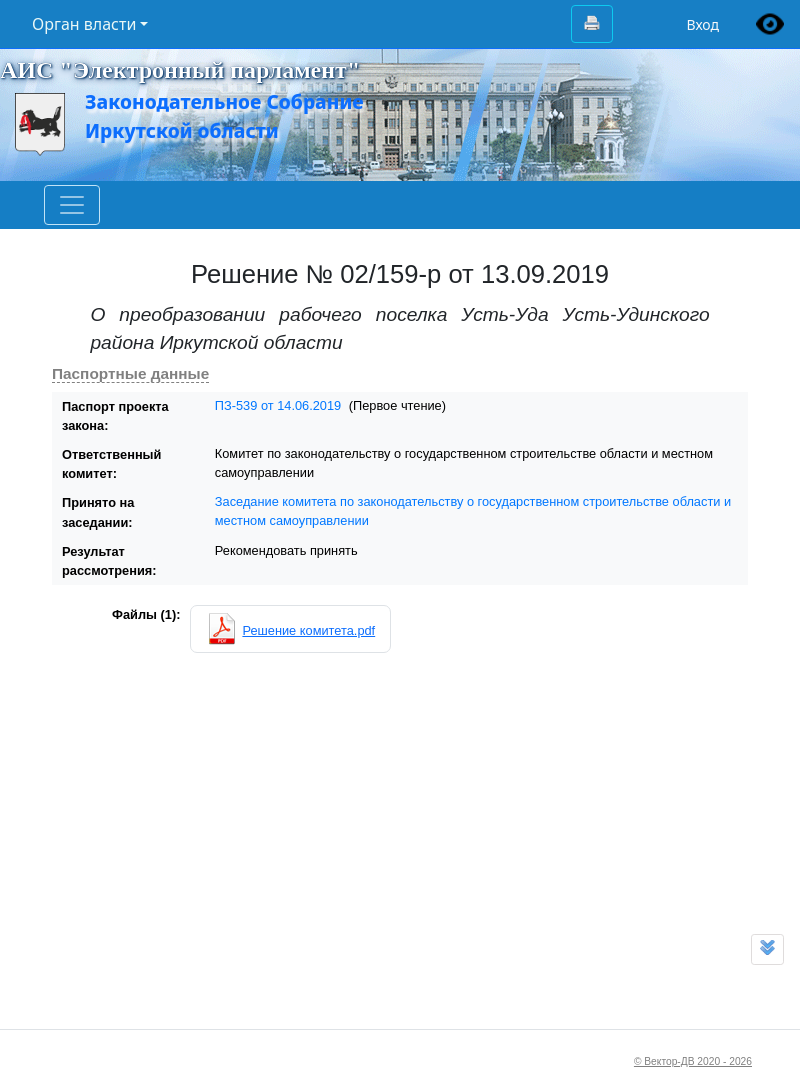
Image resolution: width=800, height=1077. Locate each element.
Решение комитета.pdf (308, 630)
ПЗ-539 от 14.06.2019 (278, 405)
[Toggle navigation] (72, 205)
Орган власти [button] (84, 24)
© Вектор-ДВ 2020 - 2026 (693, 1061)
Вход (702, 24)
